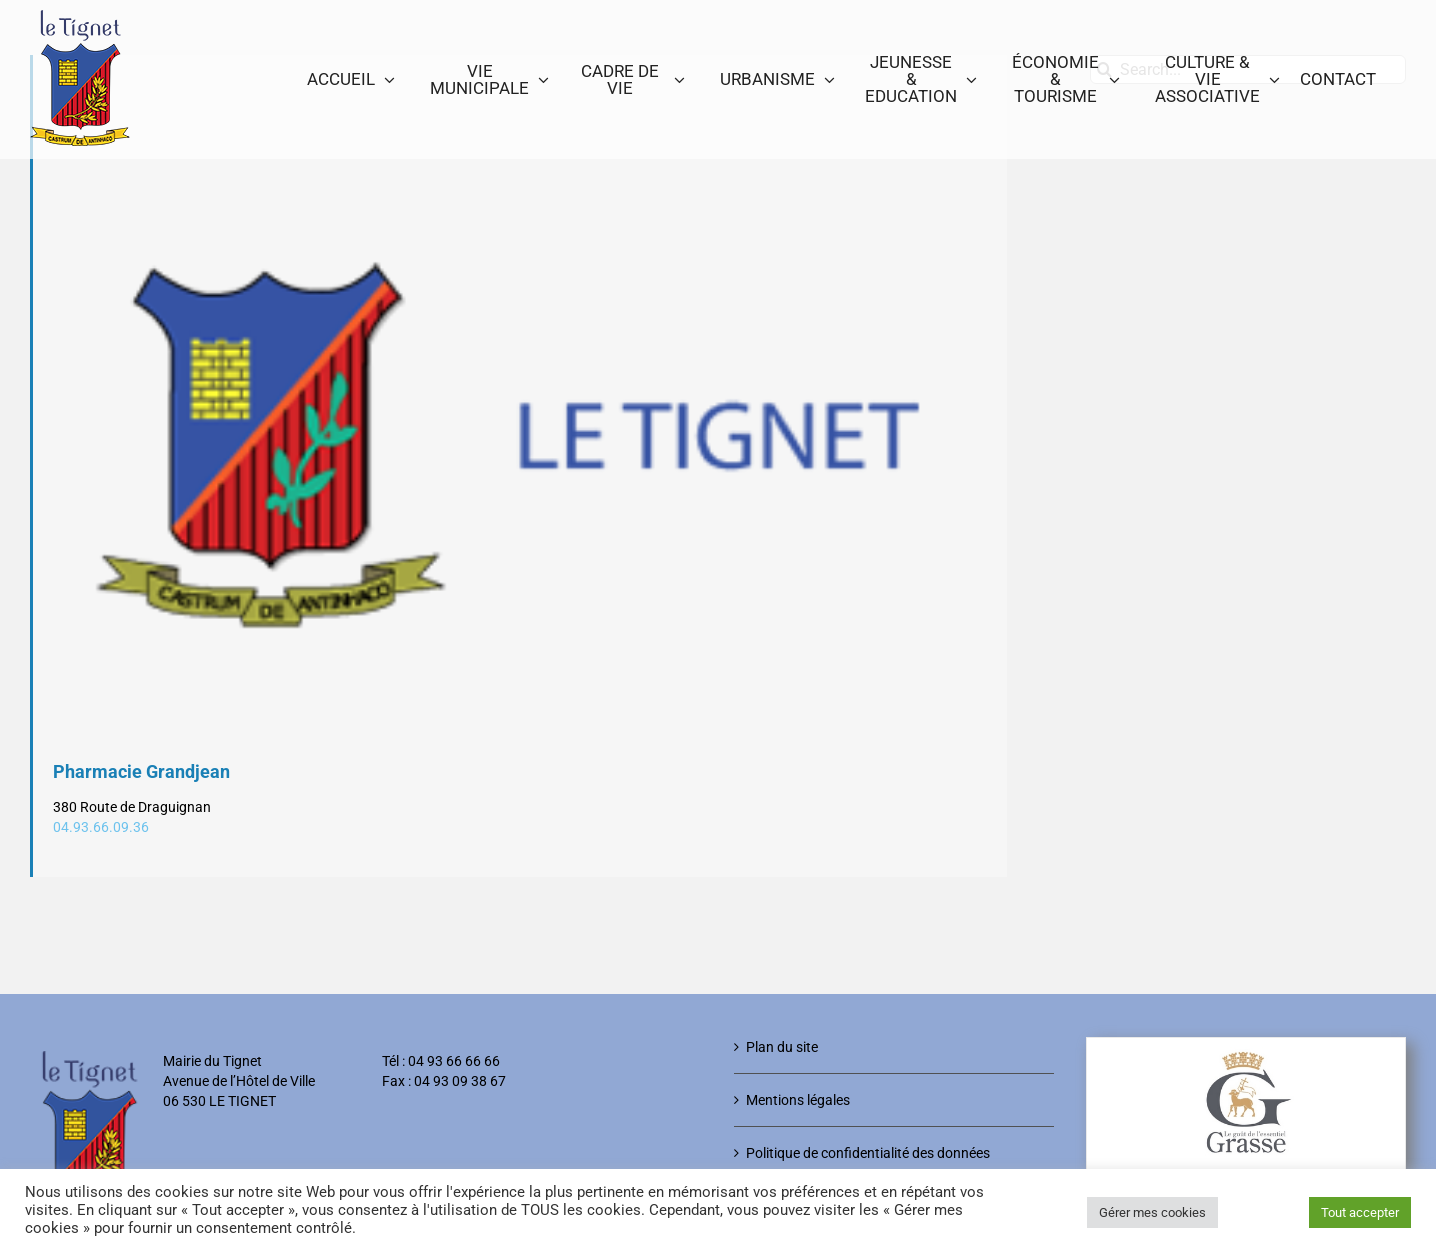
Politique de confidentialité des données (868, 1153)
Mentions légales (798, 1100)
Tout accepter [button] (1360, 1212)
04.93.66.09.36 (101, 827)
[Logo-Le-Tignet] (520, 446)
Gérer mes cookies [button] (1152, 1212)
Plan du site (782, 1047)
